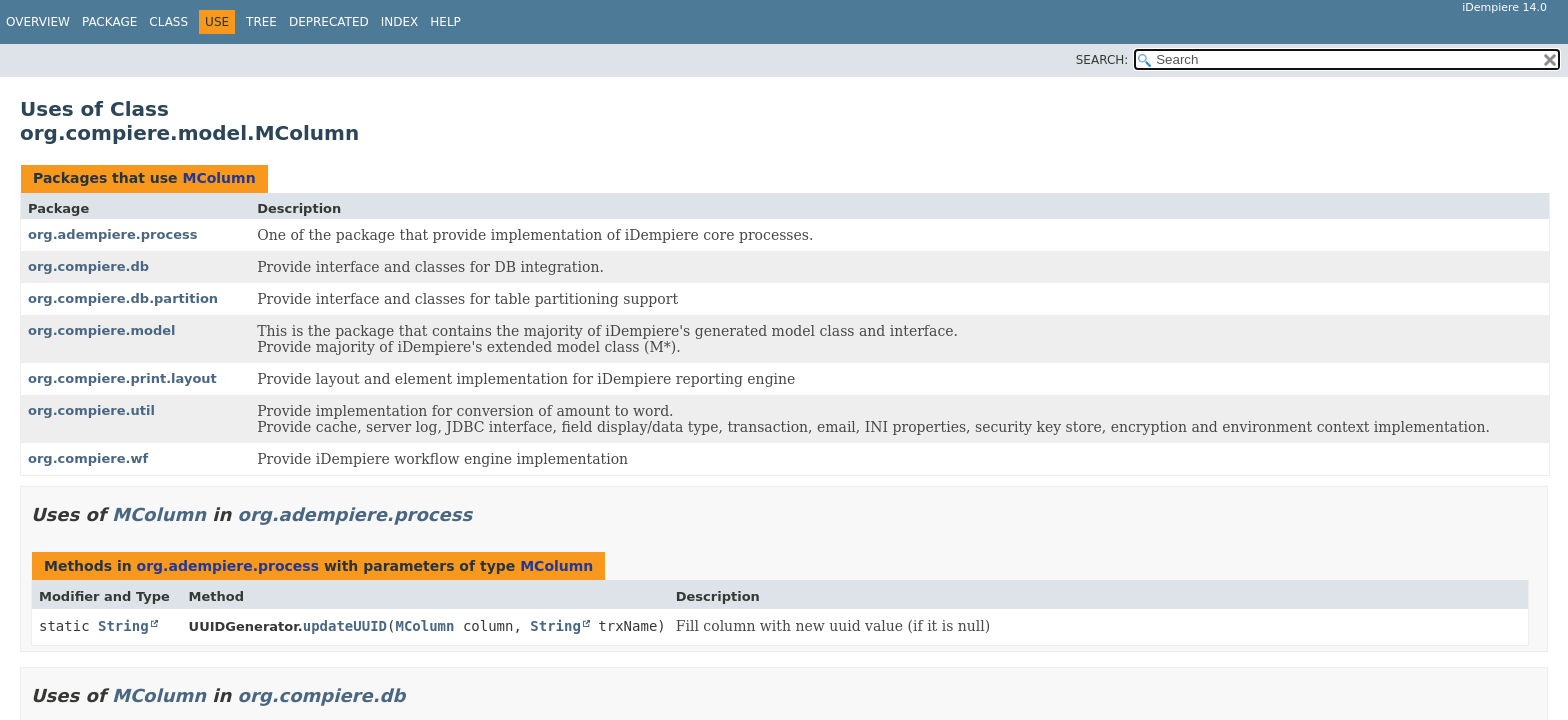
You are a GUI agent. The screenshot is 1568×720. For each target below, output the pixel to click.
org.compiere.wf (88, 458)
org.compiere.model (102, 330)
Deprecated (329, 22)
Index (400, 22)
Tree (261, 22)
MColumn (218, 178)
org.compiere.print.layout (122, 378)
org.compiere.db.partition (123, 298)
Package (109, 22)
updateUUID (345, 626)
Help (445, 22)
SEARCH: (1102, 60)
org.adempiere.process (112, 234)
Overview (38, 22)
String (123, 626)
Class (168, 22)
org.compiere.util (91, 410)
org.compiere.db (88, 266)
